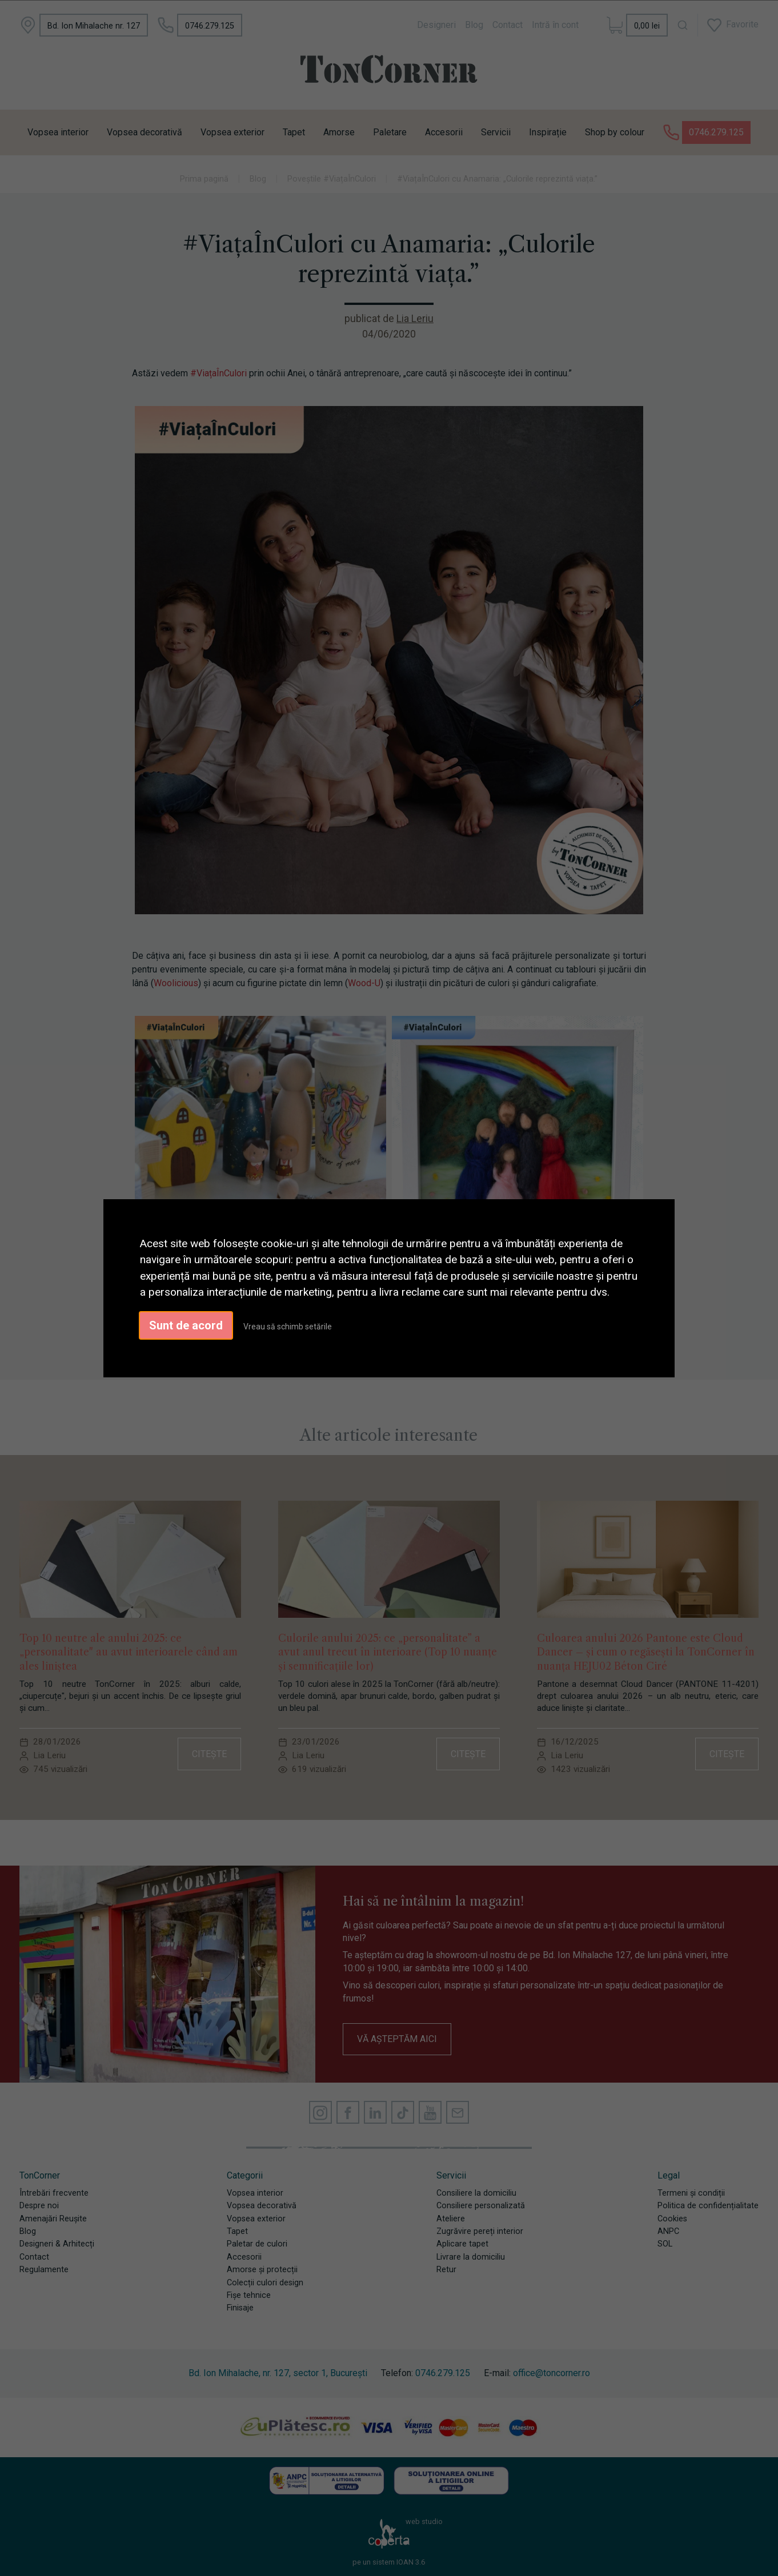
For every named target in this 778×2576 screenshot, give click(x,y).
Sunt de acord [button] (186, 1325)
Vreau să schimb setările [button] (287, 1326)
